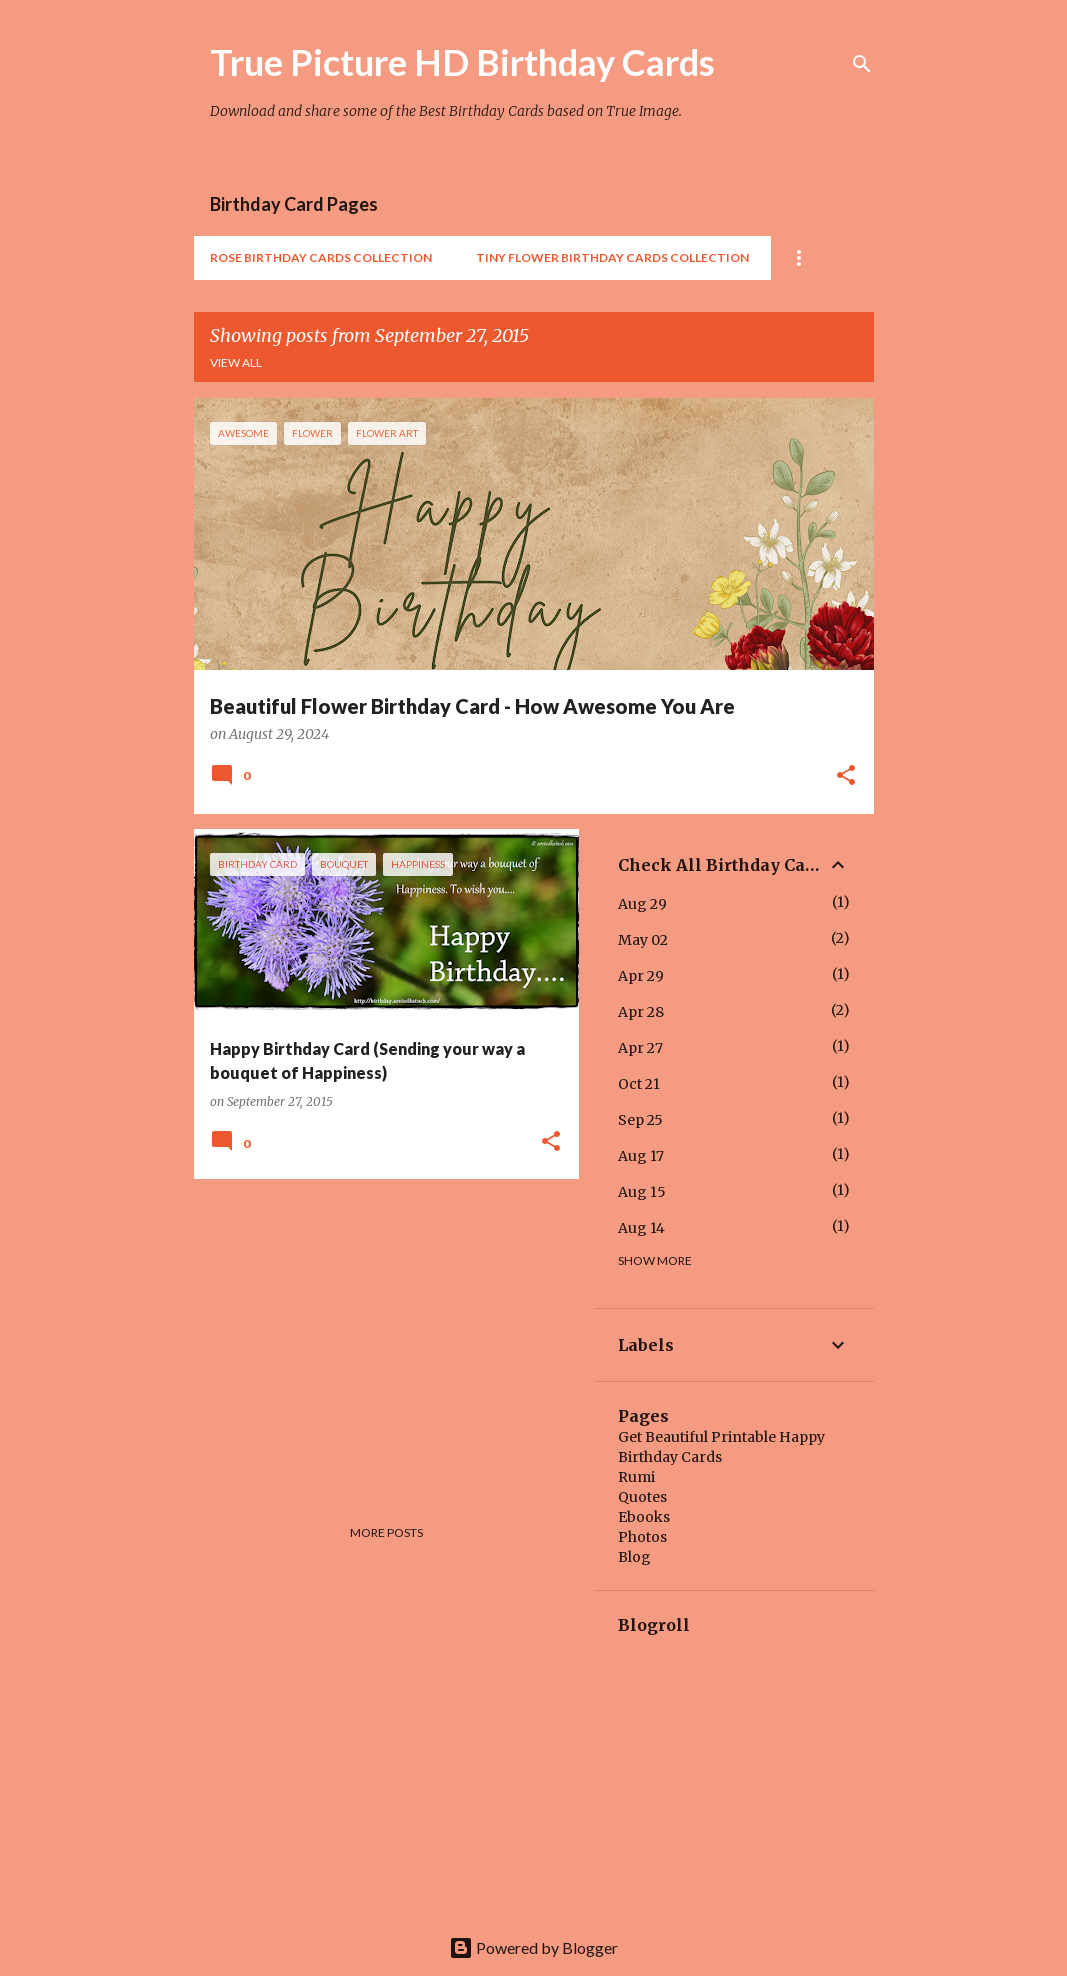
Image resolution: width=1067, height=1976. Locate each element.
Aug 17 (641, 1156)
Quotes (642, 1497)
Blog (634, 1557)
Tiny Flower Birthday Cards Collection (612, 257)
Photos (642, 1537)
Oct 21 (639, 1084)
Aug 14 (641, 1228)
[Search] (862, 64)
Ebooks (644, 1517)
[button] (846, 777)
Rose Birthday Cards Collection (321, 257)
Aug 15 (642, 1192)
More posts (386, 1532)
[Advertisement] (379, 1334)
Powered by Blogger (533, 1947)
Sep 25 (640, 1120)
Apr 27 (640, 1048)
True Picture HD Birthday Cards (462, 62)
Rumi (636, 1477)
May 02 (643, 940)
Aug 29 (642, 904)
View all (236, 362)
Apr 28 (641, 1012)
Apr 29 (641, 976)
